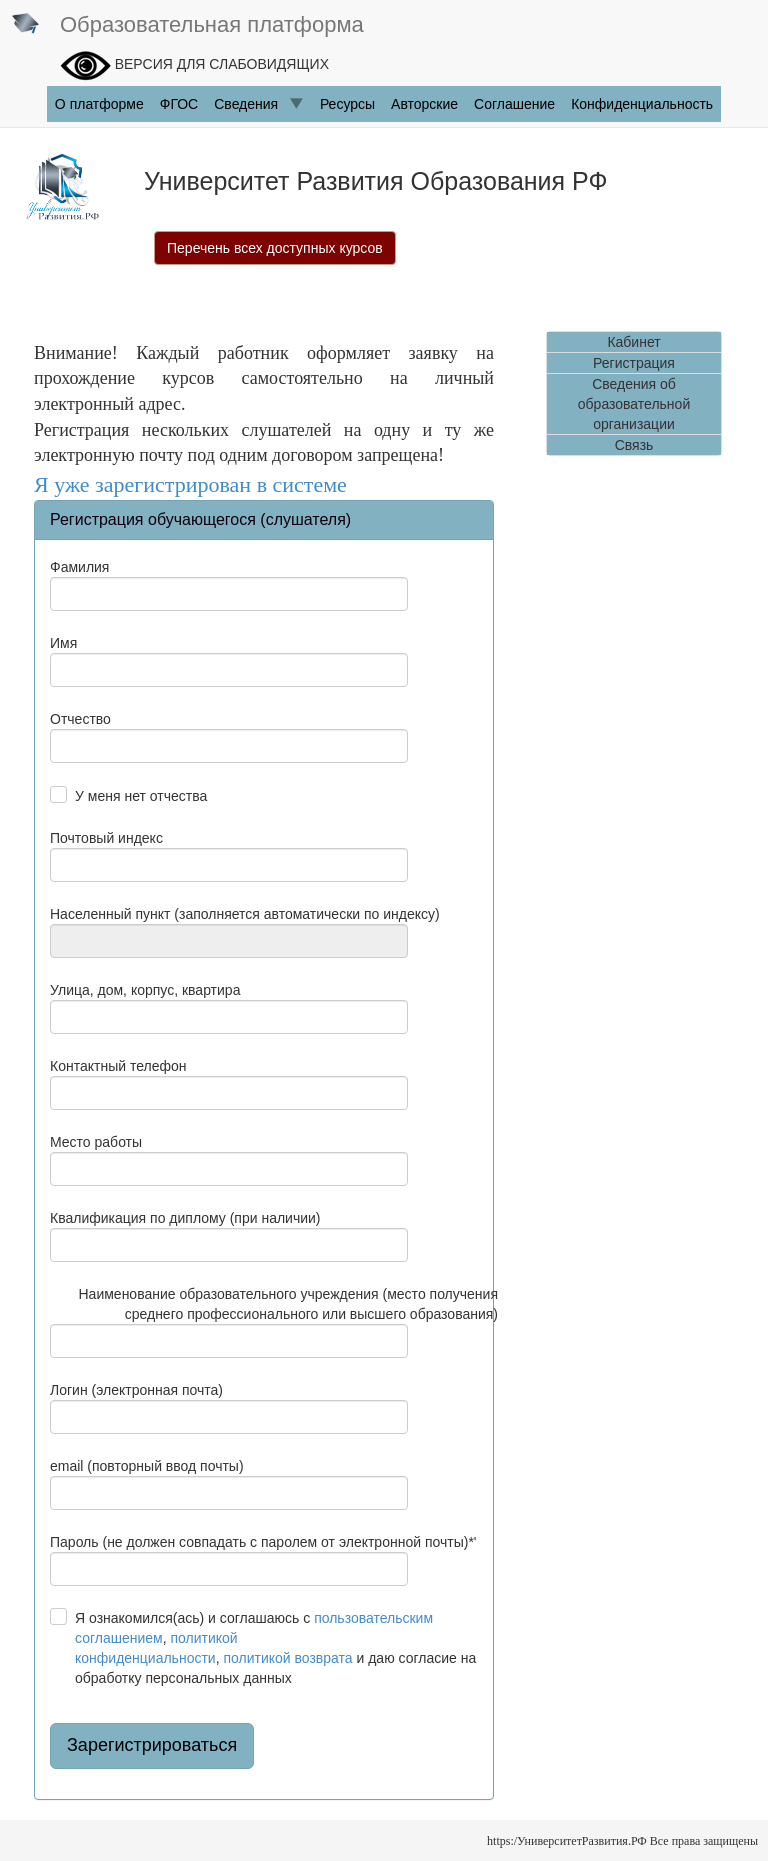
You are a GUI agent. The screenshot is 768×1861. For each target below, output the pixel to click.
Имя (63, 643)
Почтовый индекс (106, 838)
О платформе (99, 104)
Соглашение (514, 104)
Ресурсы (347, 104)
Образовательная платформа (187, 26)
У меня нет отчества (141, 796)
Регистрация (634, 363)
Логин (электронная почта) (136, 1390)
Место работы (96, 1142)
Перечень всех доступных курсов (275, 248)
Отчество (80, 719)
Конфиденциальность (642, 104)
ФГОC (179, 104)
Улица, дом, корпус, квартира (145, 990)
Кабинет (633, 342)
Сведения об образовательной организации (634, 404)
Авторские (424, 104)
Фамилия (79, 567)
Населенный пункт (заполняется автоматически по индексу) (245, 914)
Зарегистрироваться (152, 1745)
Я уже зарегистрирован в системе (190, 484)
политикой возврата (287, 1658)
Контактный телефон (118, 1066)
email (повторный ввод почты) (147, 1466)
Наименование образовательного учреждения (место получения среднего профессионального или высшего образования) (289, 1304)
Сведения (259, 104)
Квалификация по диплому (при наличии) (185, 1218)
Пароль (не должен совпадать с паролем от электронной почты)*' (263, 1542)
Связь (634, 445)
